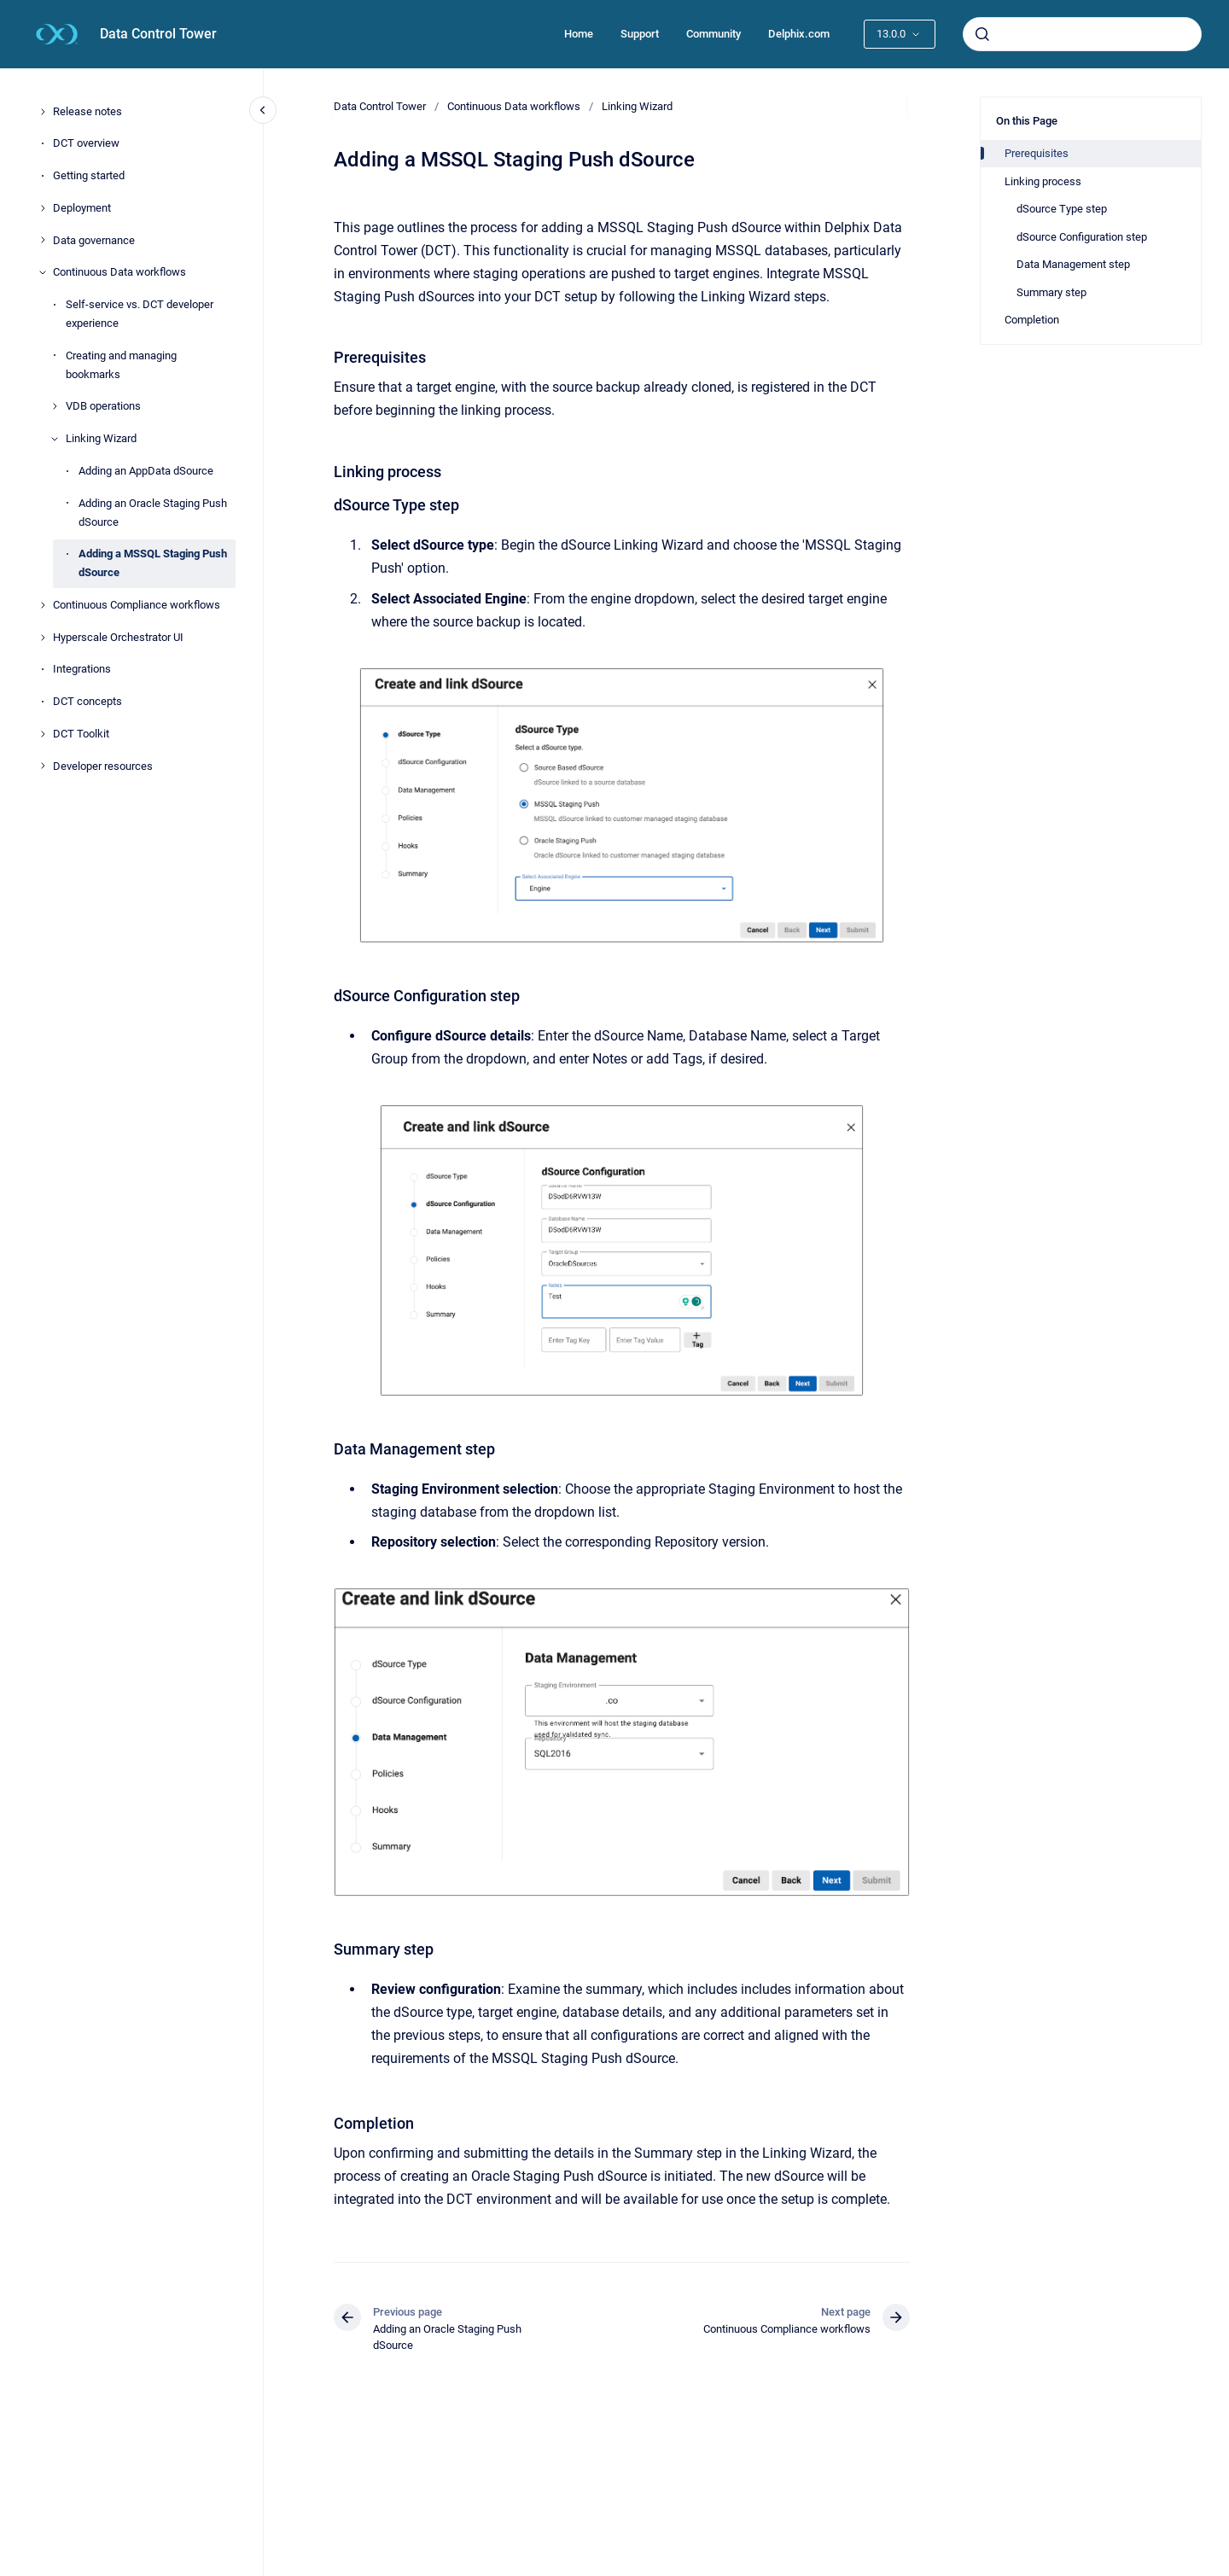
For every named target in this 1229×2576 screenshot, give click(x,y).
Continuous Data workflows (119, 271)
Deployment (82, 207)
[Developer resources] (43, 765)
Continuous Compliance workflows (136, 604)
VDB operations (103, 405)
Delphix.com (799, 33)
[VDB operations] (54, 406)
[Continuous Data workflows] (43, 272)
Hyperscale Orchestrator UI (118, 637)
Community (713, 33)
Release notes (87, 111)
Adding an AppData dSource (146, 470)
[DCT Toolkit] (43, 734)
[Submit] (982, 34)
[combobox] (1082, 34)
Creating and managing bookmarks (121, 365)
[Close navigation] (263, 110)
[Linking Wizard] (54, 439)
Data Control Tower (158, 34)
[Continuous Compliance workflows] (43, 605)
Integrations (82, 668)
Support (639, 33)
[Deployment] (43, 208)
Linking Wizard (101, 438)
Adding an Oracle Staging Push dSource (153, 512)
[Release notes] (43, 112)
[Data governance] (43, 240)
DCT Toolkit (81, 733)
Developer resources (103, 766)
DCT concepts (87, 701)
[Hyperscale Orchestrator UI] (43, 637)
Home (578, 33)
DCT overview (86, 143)
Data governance (94, 240)
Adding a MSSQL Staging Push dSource (153, 563)
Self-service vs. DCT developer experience (139, 313)
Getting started (89, 175)
